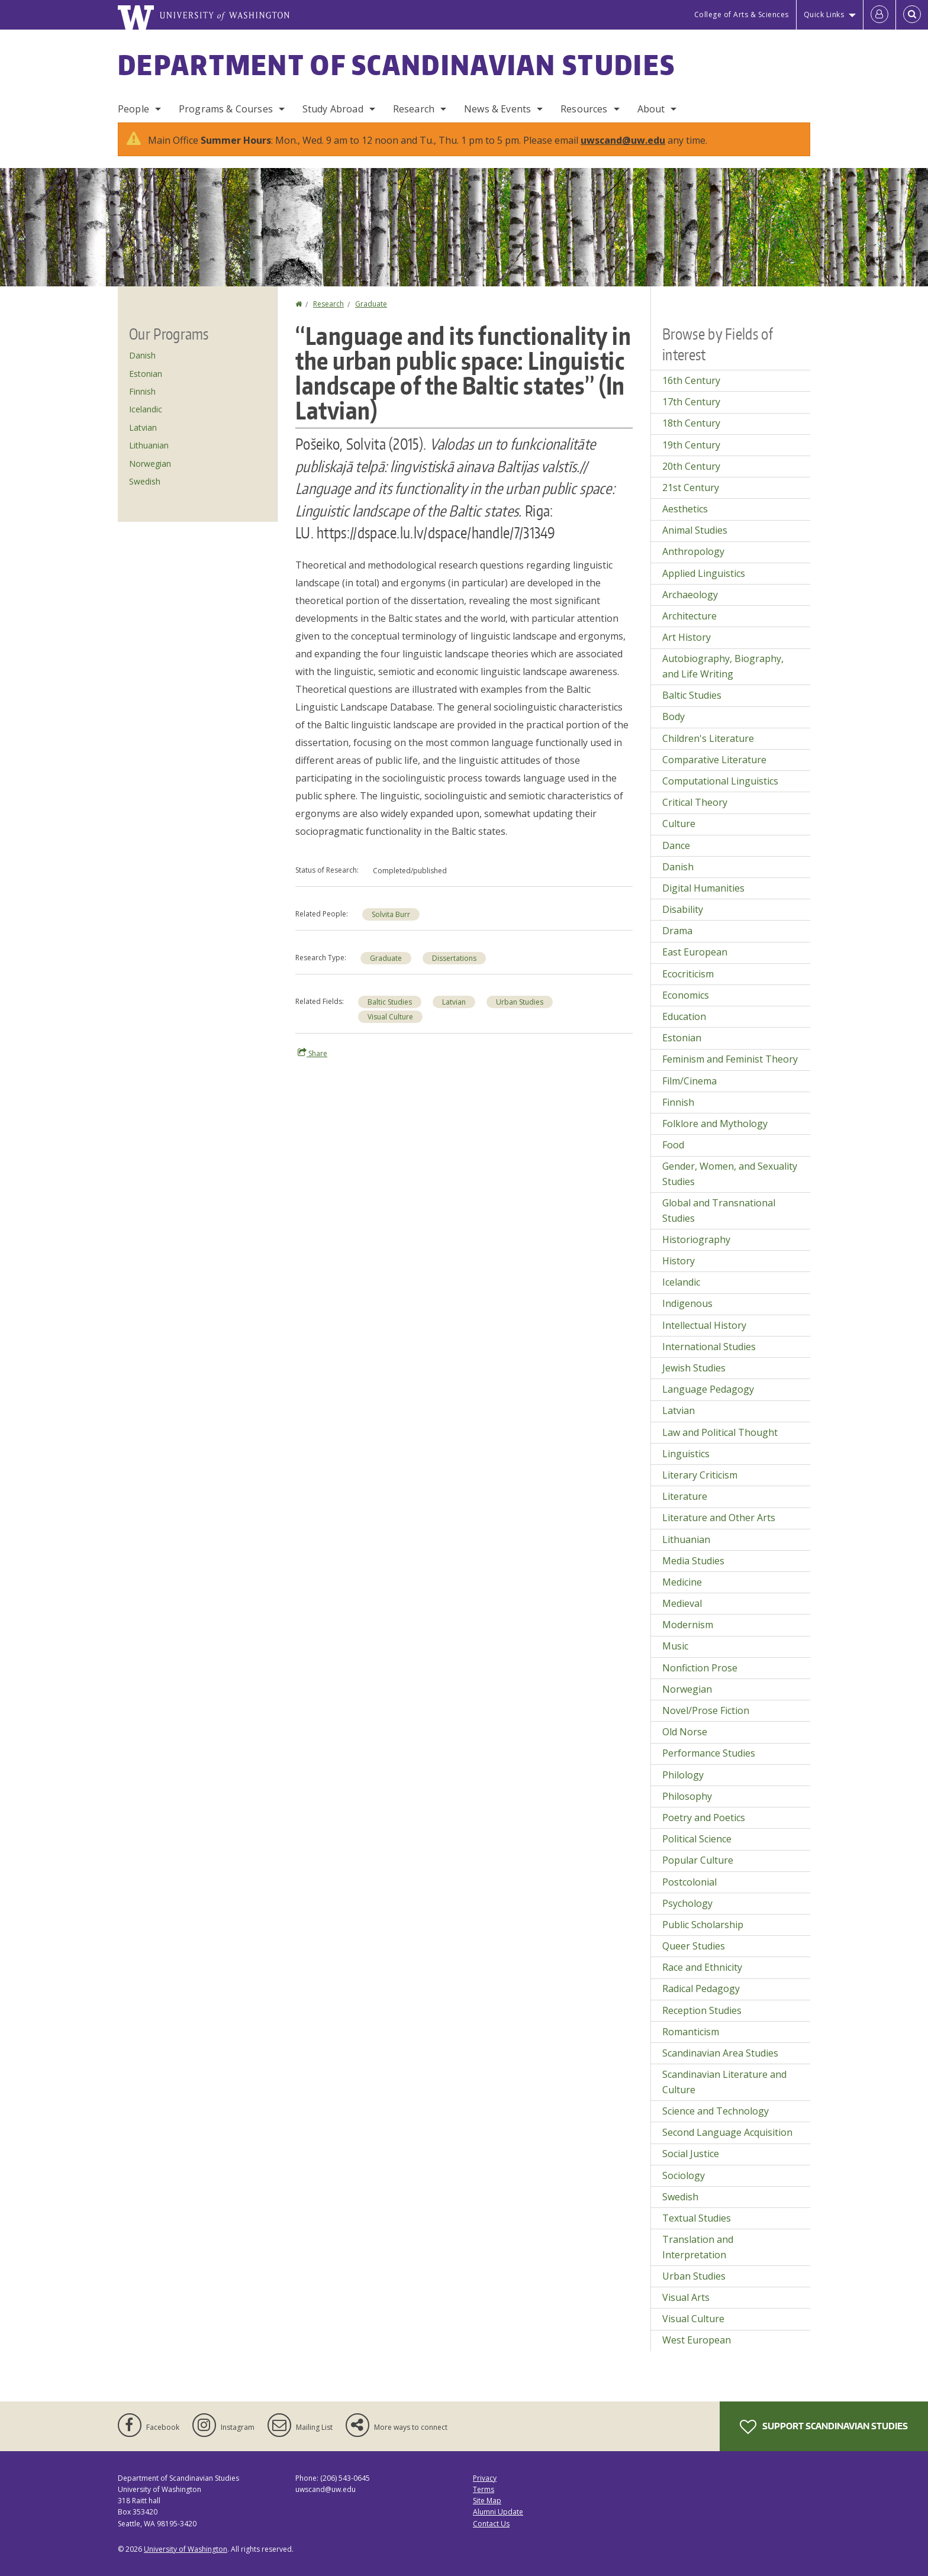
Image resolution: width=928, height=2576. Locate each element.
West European (696, 2339)
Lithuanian (149, 445)
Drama (677, 930)
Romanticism (690, 2031)
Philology (683, 1774)
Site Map (487, 2501)
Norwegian (150, 463)
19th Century (691, 444)
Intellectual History (704, 1325)
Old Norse (684, 1731)
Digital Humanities (703, 888)
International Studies (709, 1346)
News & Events (497, 108)
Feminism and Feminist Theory (730, 1059)
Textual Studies (696, 2218)
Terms (483, 2489)
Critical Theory (694, 802)
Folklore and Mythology (715, 1123)
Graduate (371, 304)
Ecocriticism (688, 973)
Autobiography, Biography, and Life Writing (723, 666)
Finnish (142, 391)
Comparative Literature (714, 759)
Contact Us (491, 2524)
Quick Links (824, 14)
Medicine (682, 1582)
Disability (682, 909)
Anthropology (693, 551)
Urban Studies (519, 1002)
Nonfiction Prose (699, 1667)
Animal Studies (694, 530)
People (133, 108)
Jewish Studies (694, 1367)
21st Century (690, 487)
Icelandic (145, 409)
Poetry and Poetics (703, 1817)
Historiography (696, 1239)
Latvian (454, 1002)
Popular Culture (697, 1860)
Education (684, 1016)
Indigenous (687, 1303)
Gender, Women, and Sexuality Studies (729, 1174)
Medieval (682, 1603)
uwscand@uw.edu (623, 140)
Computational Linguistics (720, 780)
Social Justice (690, 2153)
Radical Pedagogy (701, 1988)
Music (675, 1645)
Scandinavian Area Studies (720, 2052)
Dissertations (454, 958)
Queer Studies (693, 1945)
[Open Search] (912, 15)
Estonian (145, 373)
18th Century (691, 423)
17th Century (691, 401)
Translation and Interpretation (697, 2247)
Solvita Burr (391, 914)
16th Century (691, 380)
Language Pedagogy (708, 1389)
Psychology (687, 1903)
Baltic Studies (390, 1002)
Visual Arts (686, 2297)
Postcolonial (689, 1882)
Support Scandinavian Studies (824, 2427)
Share (312, 1053)
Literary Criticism (699, 1474)
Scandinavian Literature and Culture (724, 2082)
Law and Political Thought (720, 1432)
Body (673, 716)
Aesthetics (685, 508)
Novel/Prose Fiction (705, 1710)
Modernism (687, 1624)
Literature (684, 1496)
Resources (583, 108)
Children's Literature (708, 738)
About (651, 108)
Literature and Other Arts (718, 1517)
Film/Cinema (689, 1080)
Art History (686, 637)
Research (413, 108)
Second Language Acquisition (727, 2132)
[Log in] (879, 15)
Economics (685, 995)
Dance (676, 845)
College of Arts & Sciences (741, 14)
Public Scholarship (702, 1924)
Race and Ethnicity (702, 1967)
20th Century (691, 466)
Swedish (144, 481)
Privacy (485, 2478)
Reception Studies (702, 2010)
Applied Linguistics (703, 573)
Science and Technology (715, 2110)
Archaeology (690, 594)
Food (673, 1144)
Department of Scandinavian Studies (396, 64)
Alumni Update (498, 2512)
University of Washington (185, 2549)
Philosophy (687, 1796)
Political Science (697, 1838)
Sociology (683, 2175)
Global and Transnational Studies (718, 1210)
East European (694, 951)
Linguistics (686, 1453)
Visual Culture (390, 1017)
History (678, 1260)
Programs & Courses (226, 108)
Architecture (689, 615)
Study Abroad (332, 108)
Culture (678, 823)
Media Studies (693, 1560)
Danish (142, 355)
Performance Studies (708, 1753)
